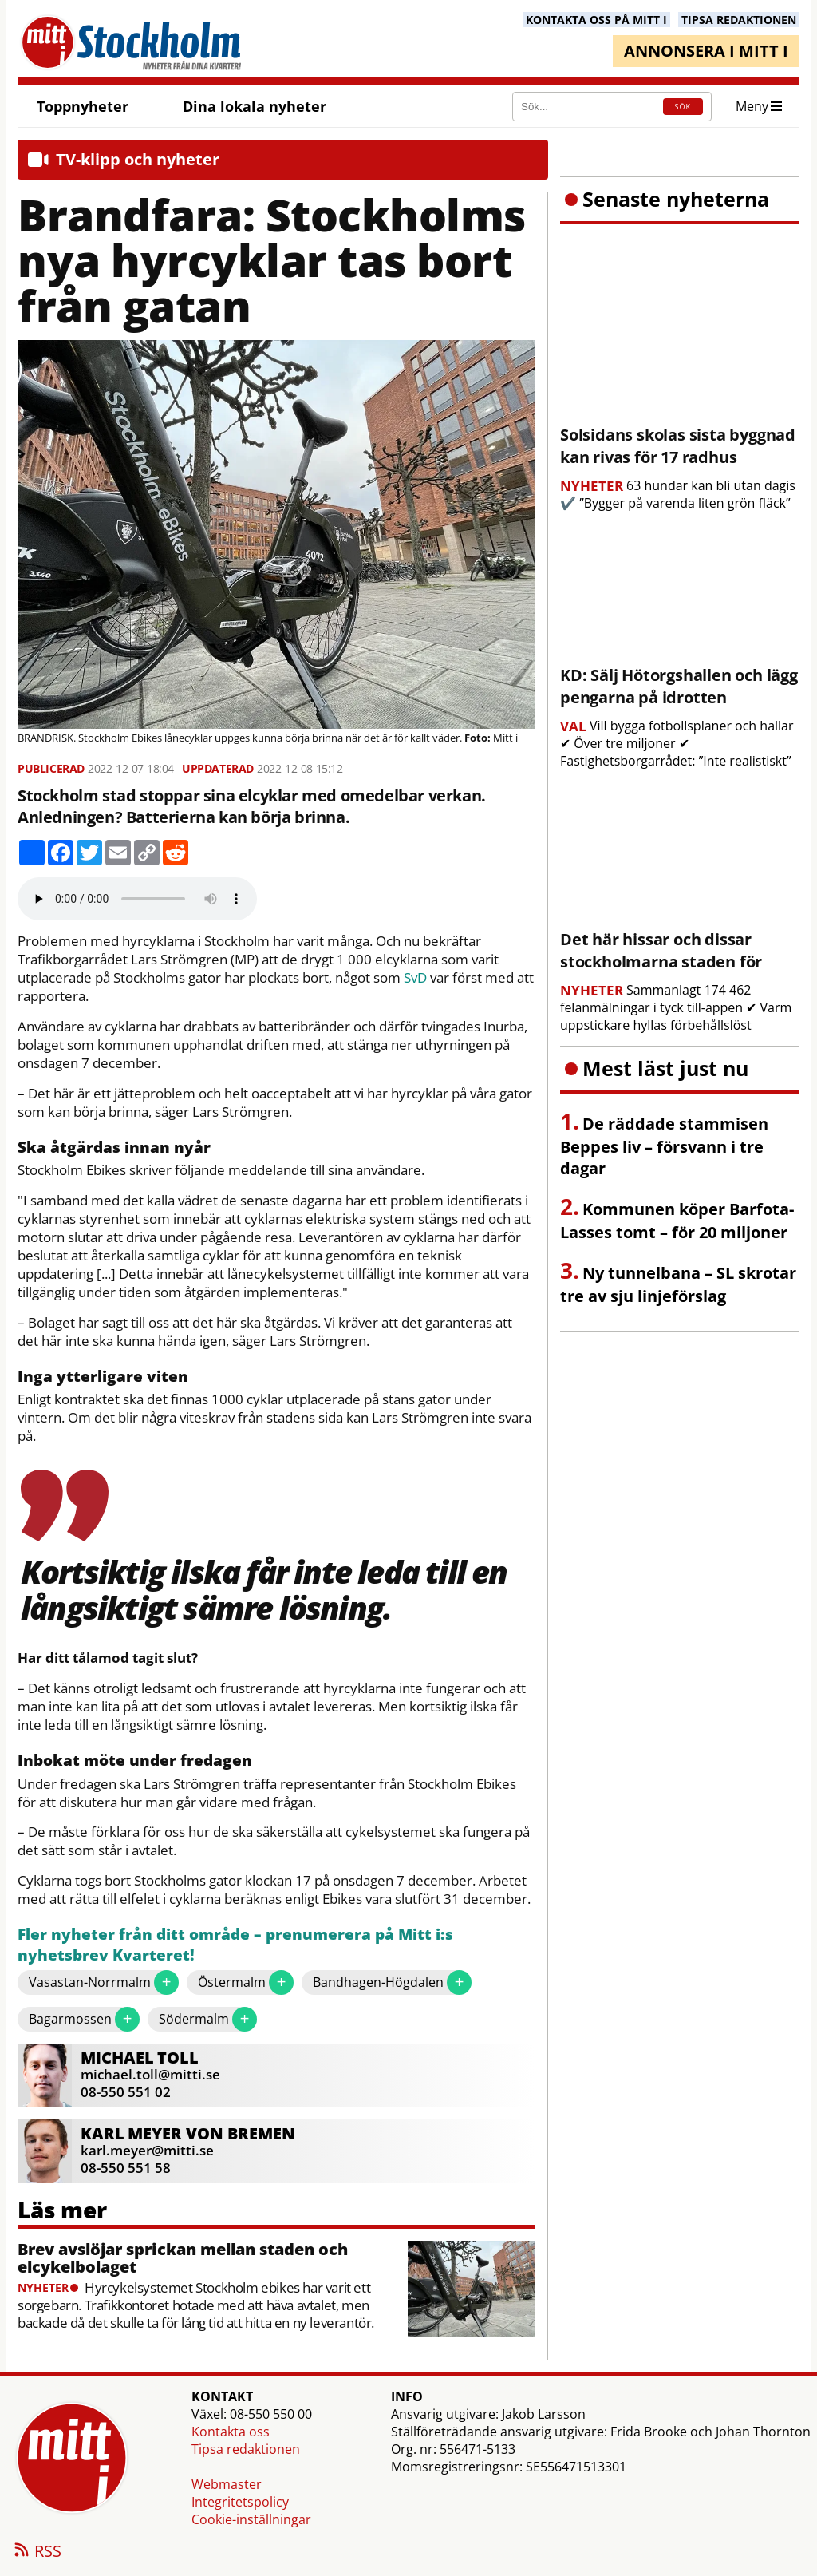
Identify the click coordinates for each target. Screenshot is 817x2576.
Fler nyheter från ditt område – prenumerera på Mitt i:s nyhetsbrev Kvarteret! (235, 1945)
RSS (36, 2552)
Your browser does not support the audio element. (137, 898)
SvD (415, 978)
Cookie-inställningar (251, 2519)
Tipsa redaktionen (245, 2449)
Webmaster (226, 2484)
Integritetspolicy (240, 2502)
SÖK (683, 106)
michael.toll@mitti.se (150, 2074)
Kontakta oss (230, 2431)
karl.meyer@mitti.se (147, 2150)
